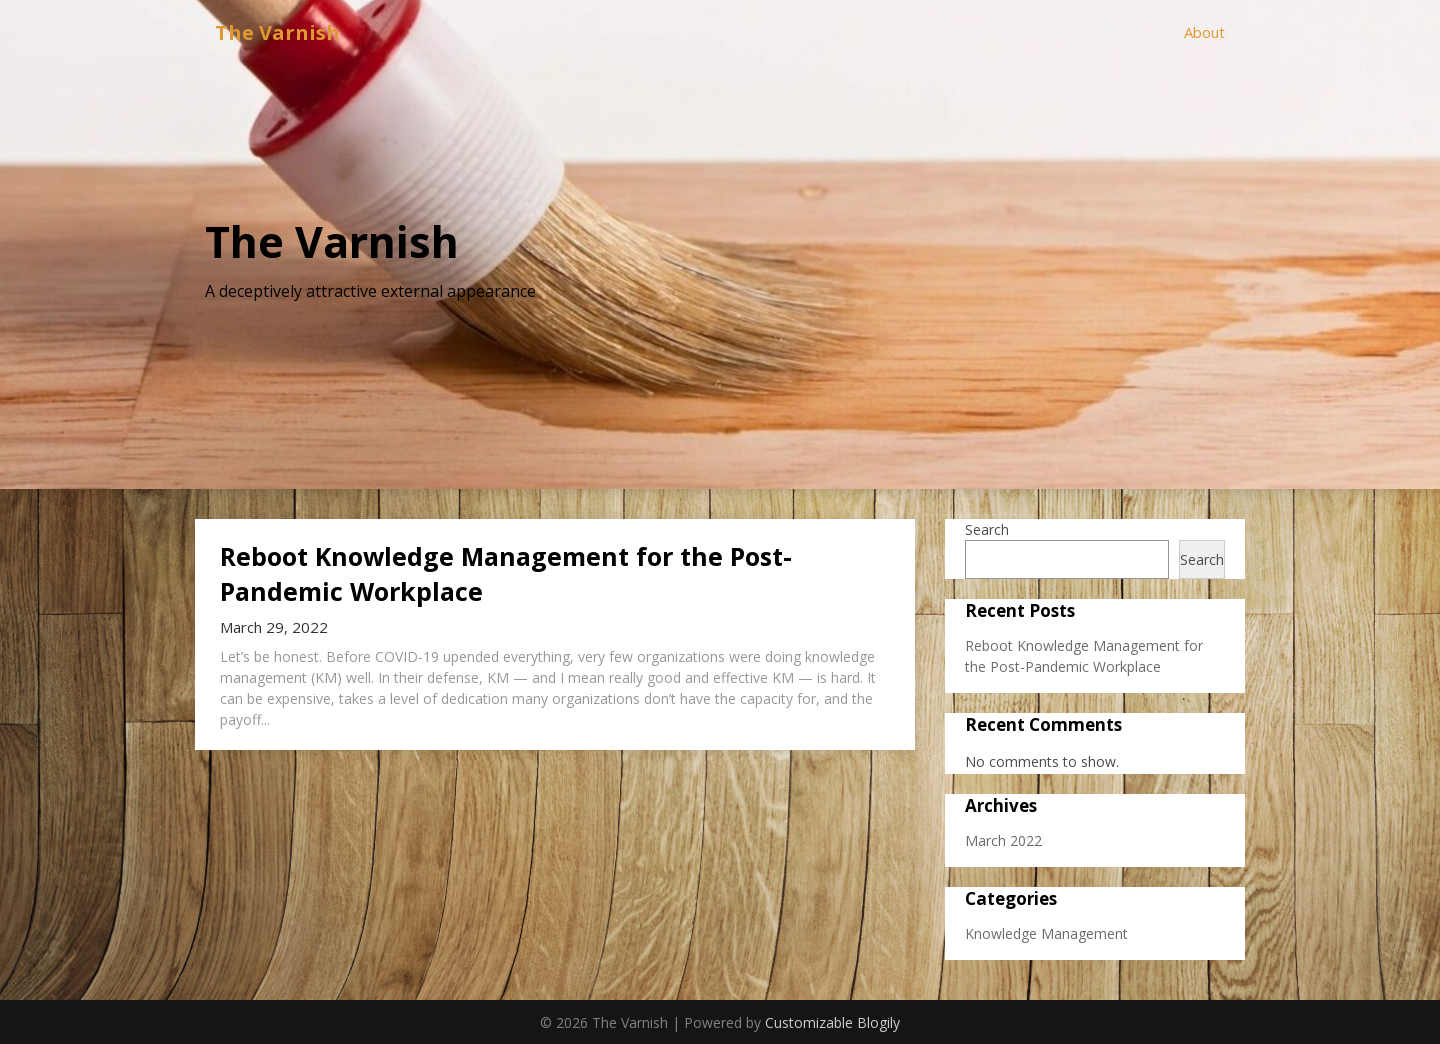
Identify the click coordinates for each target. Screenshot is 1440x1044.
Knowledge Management (1046, 933)
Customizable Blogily (832, 1022)
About (1204, 32)
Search (987, 529)
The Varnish (277, 32)
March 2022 (1003, 840)
